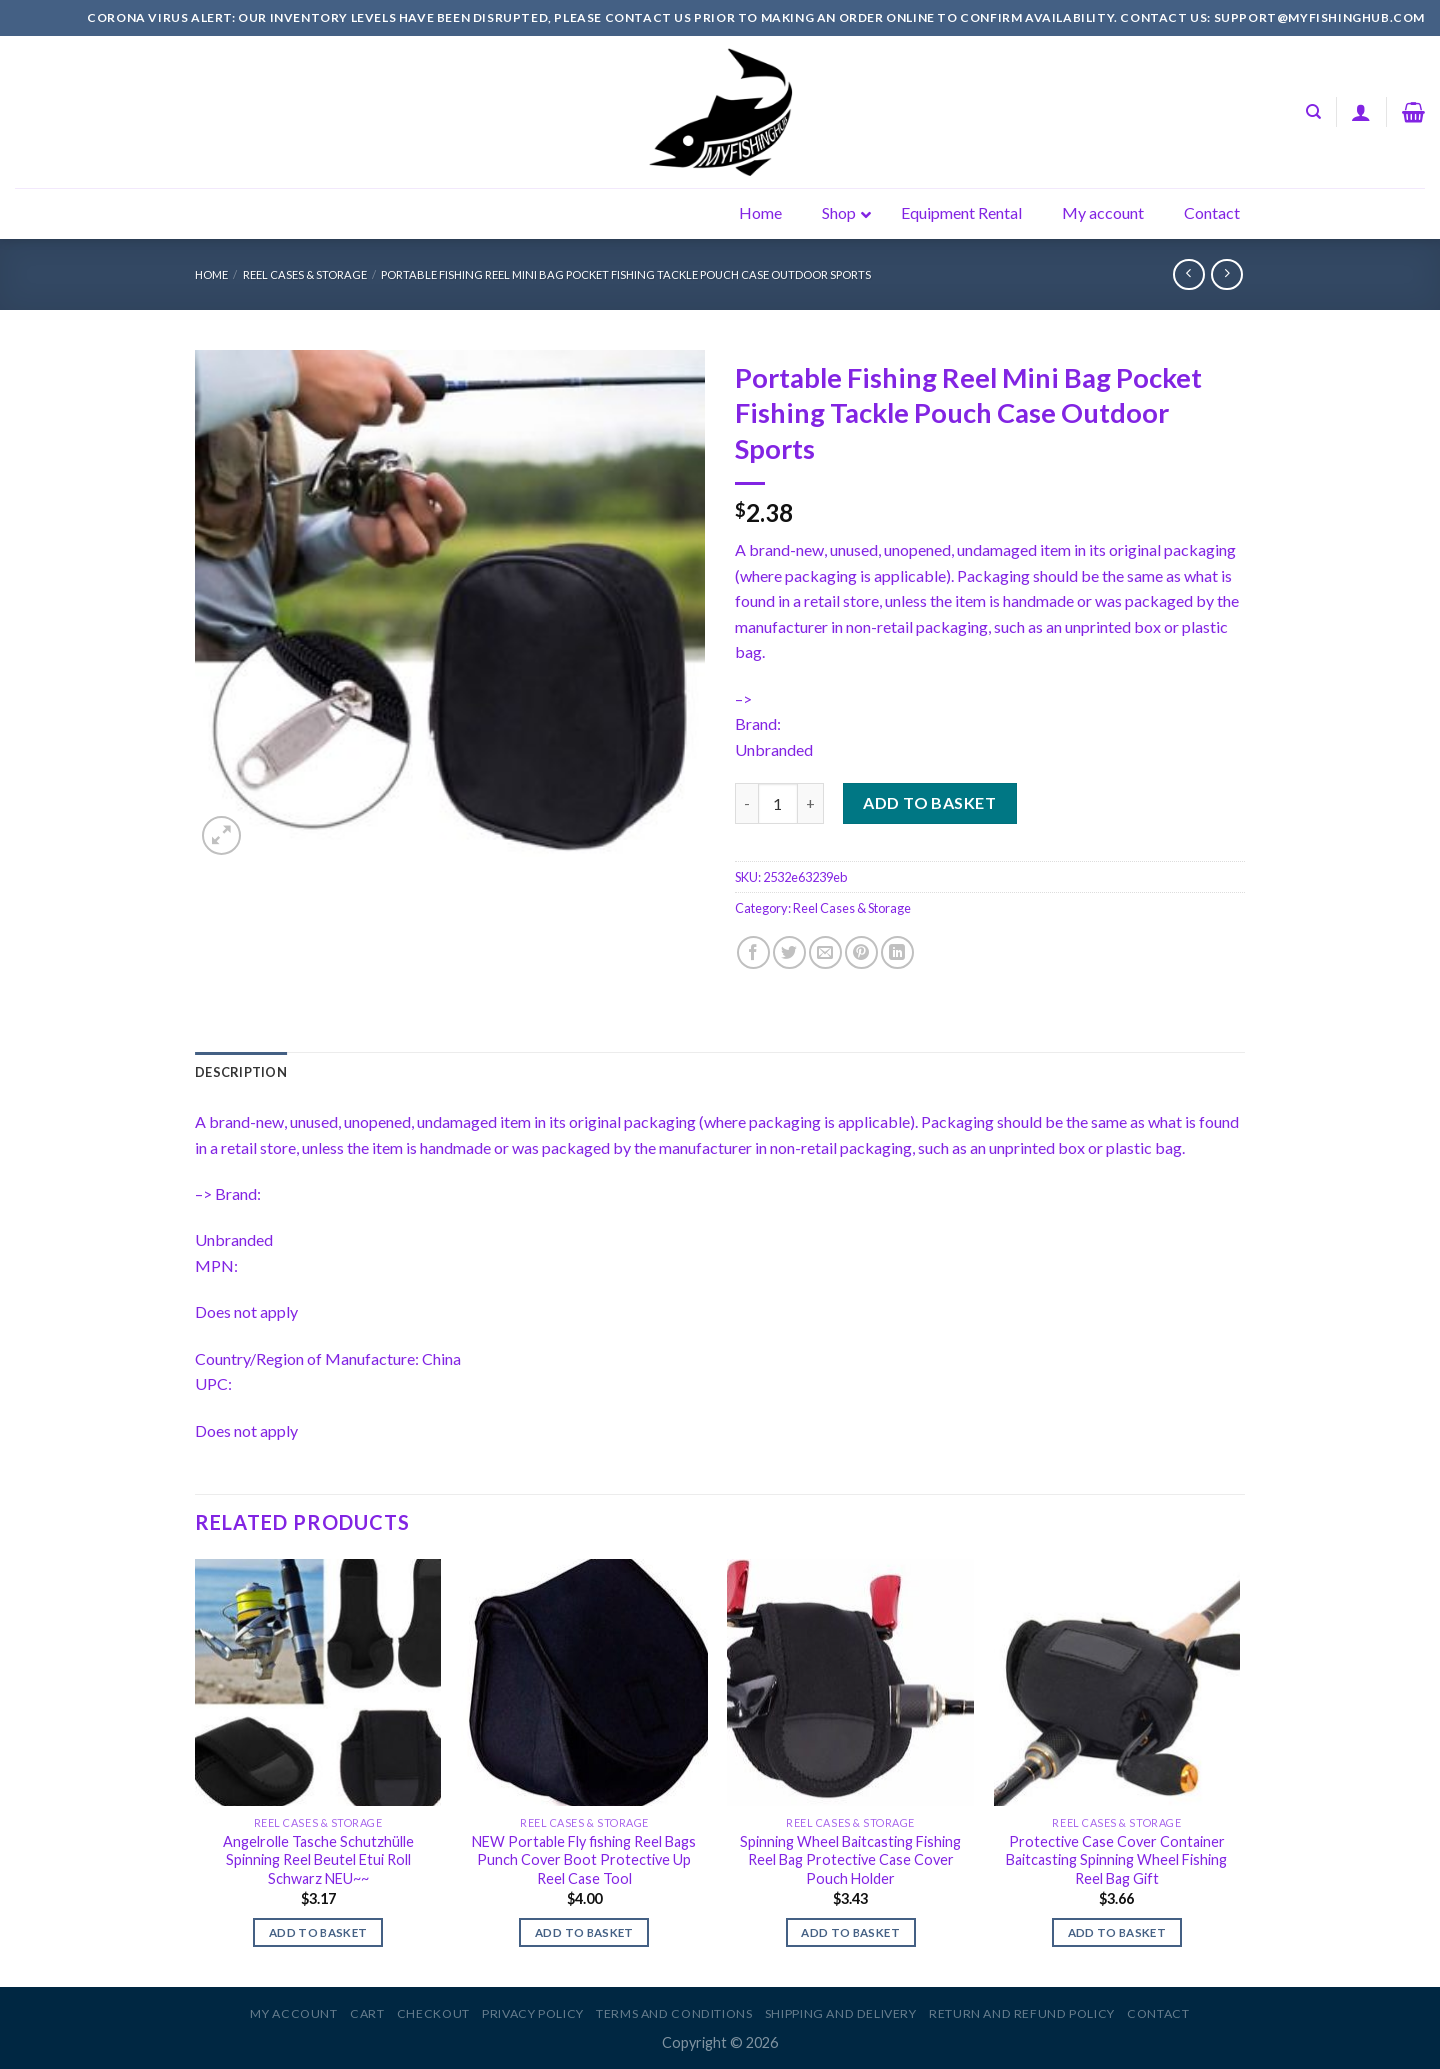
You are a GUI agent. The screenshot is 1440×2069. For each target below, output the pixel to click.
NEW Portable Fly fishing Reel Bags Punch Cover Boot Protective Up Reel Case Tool (584, 1860)
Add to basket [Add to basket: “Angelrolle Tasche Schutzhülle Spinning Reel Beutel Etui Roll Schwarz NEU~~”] (318, 1932)
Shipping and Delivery (841, 2013)
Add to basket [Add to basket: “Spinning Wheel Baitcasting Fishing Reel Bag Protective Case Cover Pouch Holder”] (850, 1932)
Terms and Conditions (674, 2013)
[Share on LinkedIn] (897, 952)
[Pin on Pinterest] (861, 952)
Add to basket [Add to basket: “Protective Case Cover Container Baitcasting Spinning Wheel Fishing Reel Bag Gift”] (1117, 1932)
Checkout (433, 2013)
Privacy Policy (533, 2013)
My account (293, 2013)
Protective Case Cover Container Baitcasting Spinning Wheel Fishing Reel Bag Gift (1116, 1860)
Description (241, 1072)
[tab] (241, 1072)
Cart (367, 2013)
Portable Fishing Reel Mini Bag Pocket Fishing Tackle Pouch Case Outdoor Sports (626, 274)
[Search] (1313, 112)
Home (211, 274)
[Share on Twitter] (789, 952)
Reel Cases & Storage (305, 274)
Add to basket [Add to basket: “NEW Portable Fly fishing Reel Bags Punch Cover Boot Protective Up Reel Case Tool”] (584, 1932)
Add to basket (929, 802)
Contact (1158, 2013)
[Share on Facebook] (753, 952)
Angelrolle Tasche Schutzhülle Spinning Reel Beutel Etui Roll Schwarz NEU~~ (318, 1860)
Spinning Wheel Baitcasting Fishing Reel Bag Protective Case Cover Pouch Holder (850, 1860)
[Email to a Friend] (825, 952)
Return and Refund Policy (1022, 2013)
